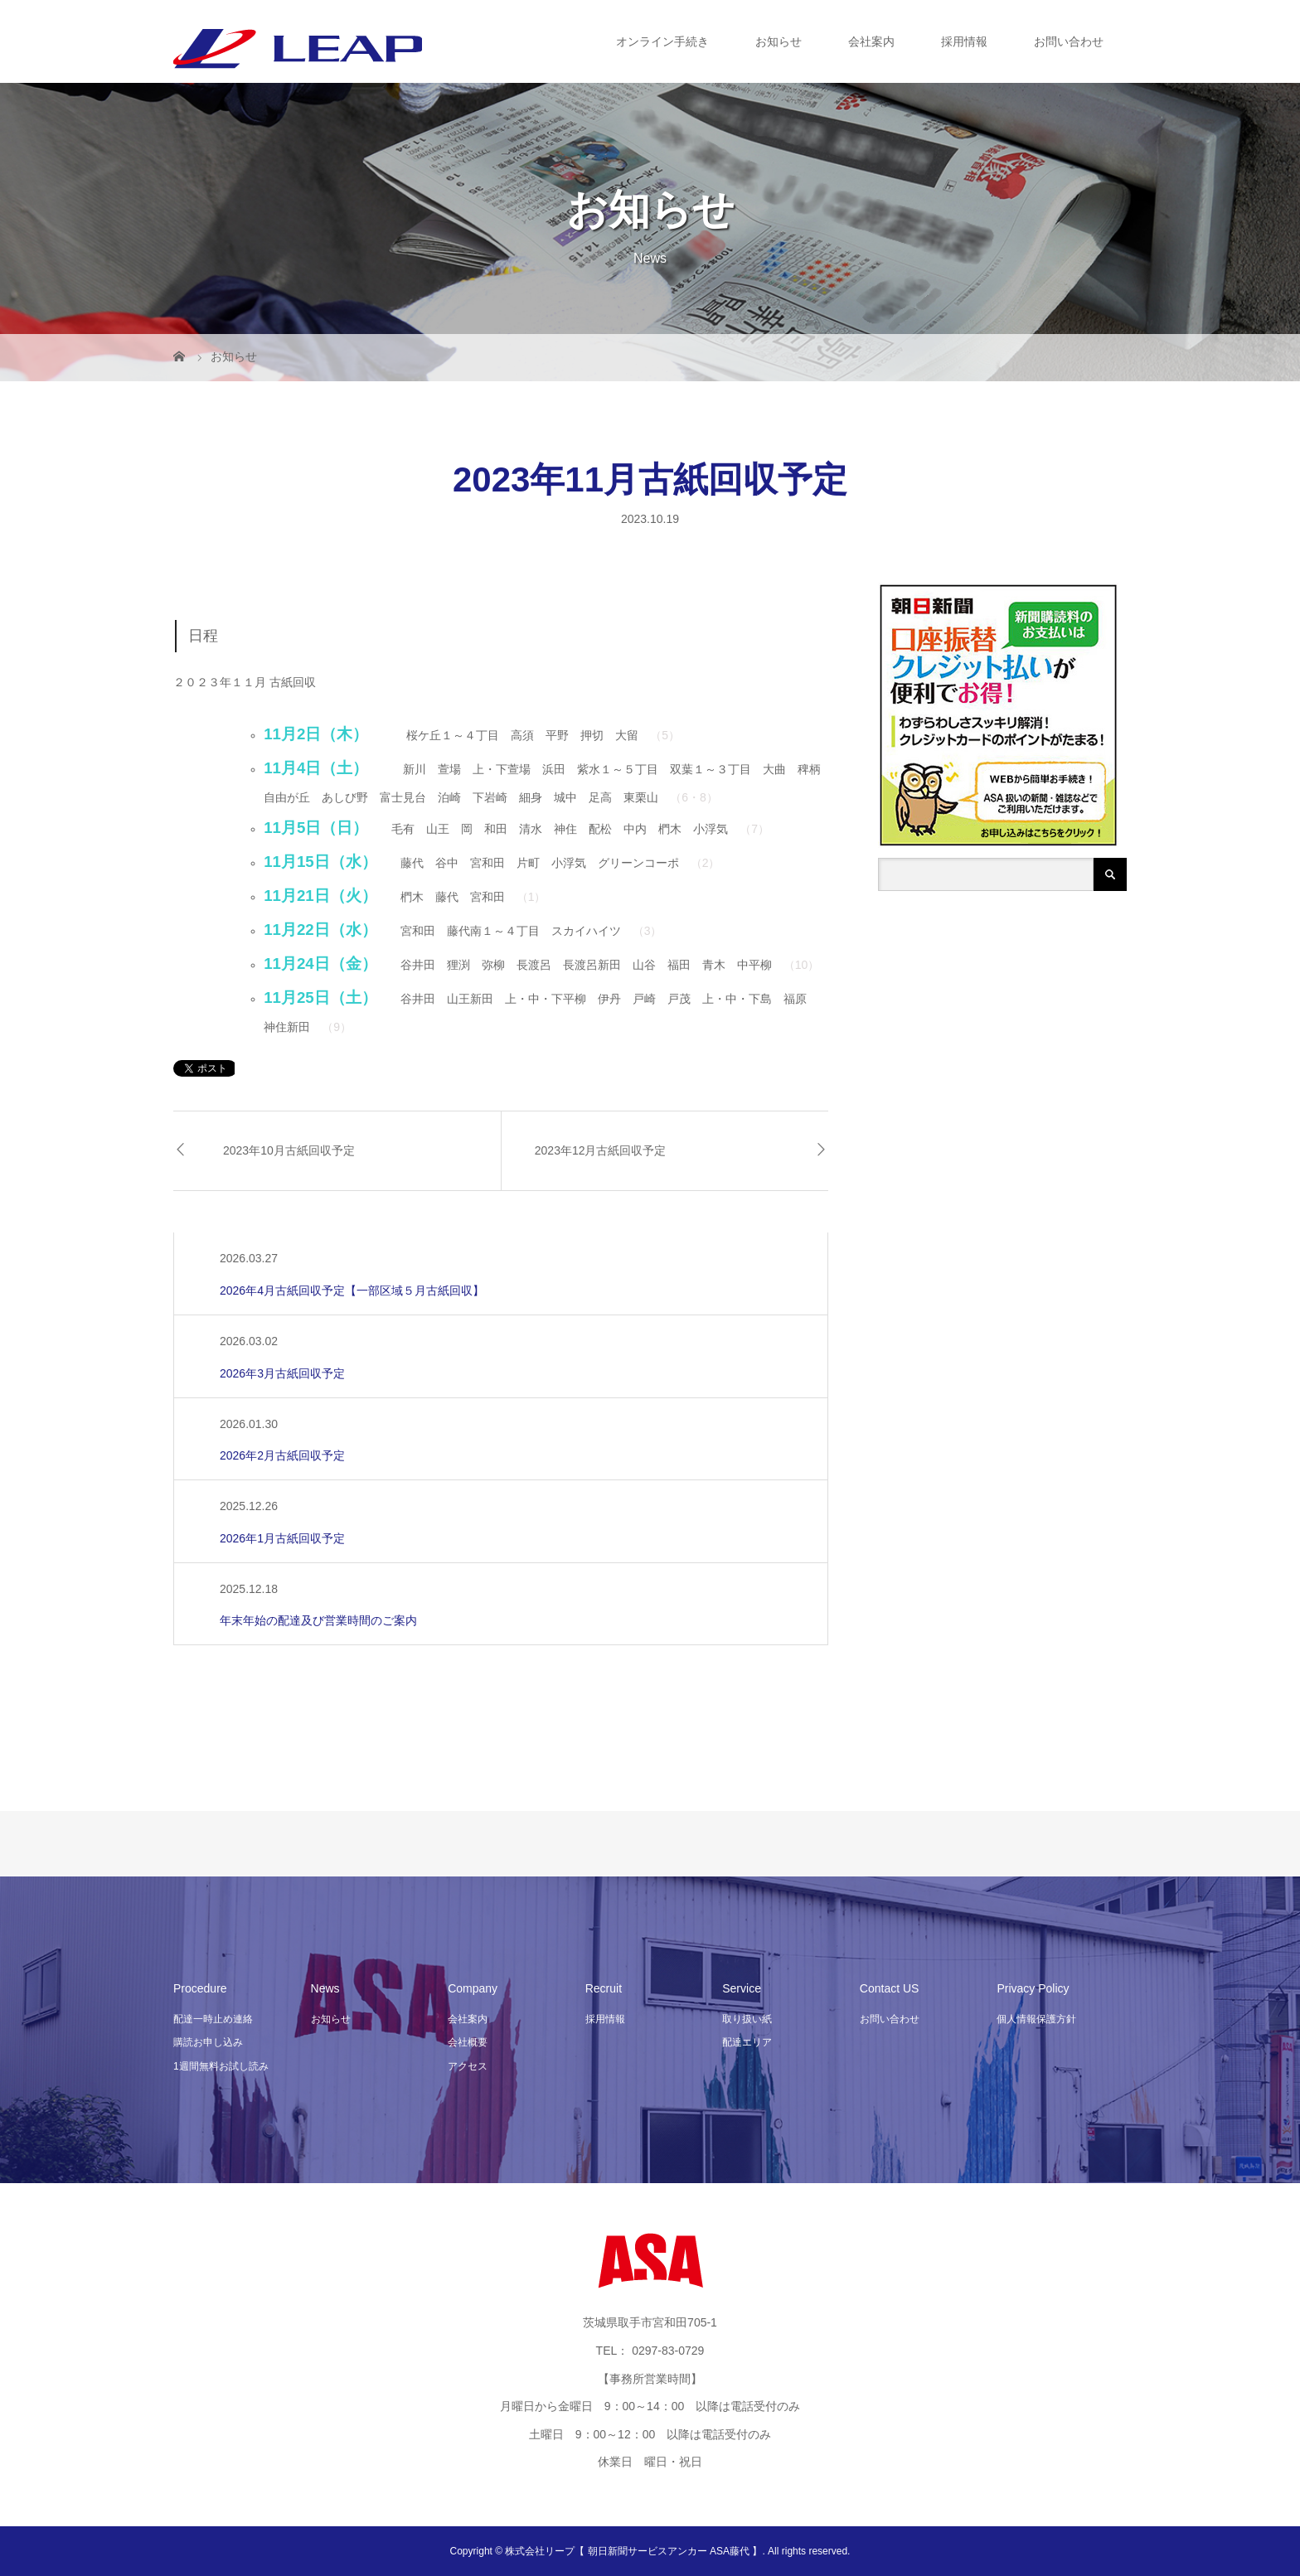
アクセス (468, 2066)
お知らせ (778, 41)
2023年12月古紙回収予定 (601, 1150)
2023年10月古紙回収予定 (289, 1150)
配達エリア (747, 2042)
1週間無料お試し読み (221, 2066)
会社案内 (871, 41)
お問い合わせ (1069, 41)
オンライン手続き (662, 41)
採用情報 (964, 41)
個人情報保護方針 (1036, 2019)
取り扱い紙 (747, 2019)
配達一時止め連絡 (213, 2019)
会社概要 (468, 2042)
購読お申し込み (208, 2042)
